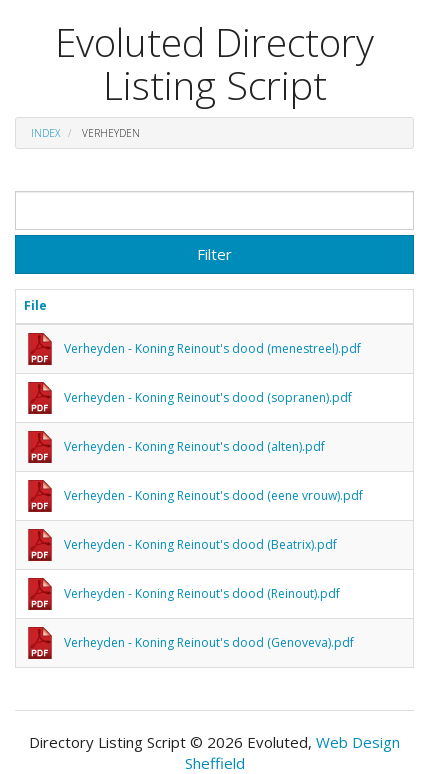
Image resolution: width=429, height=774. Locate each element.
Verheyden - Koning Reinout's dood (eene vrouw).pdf (213, 495)
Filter (214, 254)
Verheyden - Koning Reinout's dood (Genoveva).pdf (209, 642)
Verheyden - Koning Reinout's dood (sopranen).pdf (208, 397)
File (35, 305)
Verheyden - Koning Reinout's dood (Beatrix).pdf (200, 544)
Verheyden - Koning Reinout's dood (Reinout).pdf (202, 593)
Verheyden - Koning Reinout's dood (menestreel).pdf (212, 348)
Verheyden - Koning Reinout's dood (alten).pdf (194, 446)
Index (45, 133)
